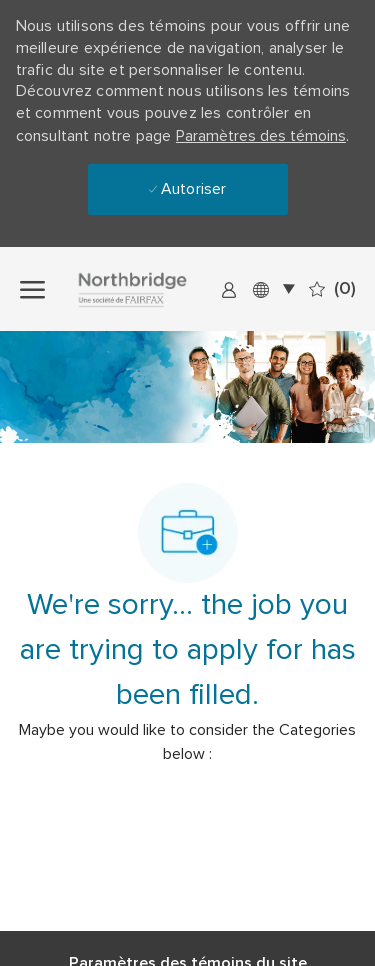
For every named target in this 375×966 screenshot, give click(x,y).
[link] (229, 289)
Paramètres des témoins (261, 136)
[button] (273, 288)
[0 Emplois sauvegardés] (332, 289)
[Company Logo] (153, 289)
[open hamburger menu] (32, 288)
